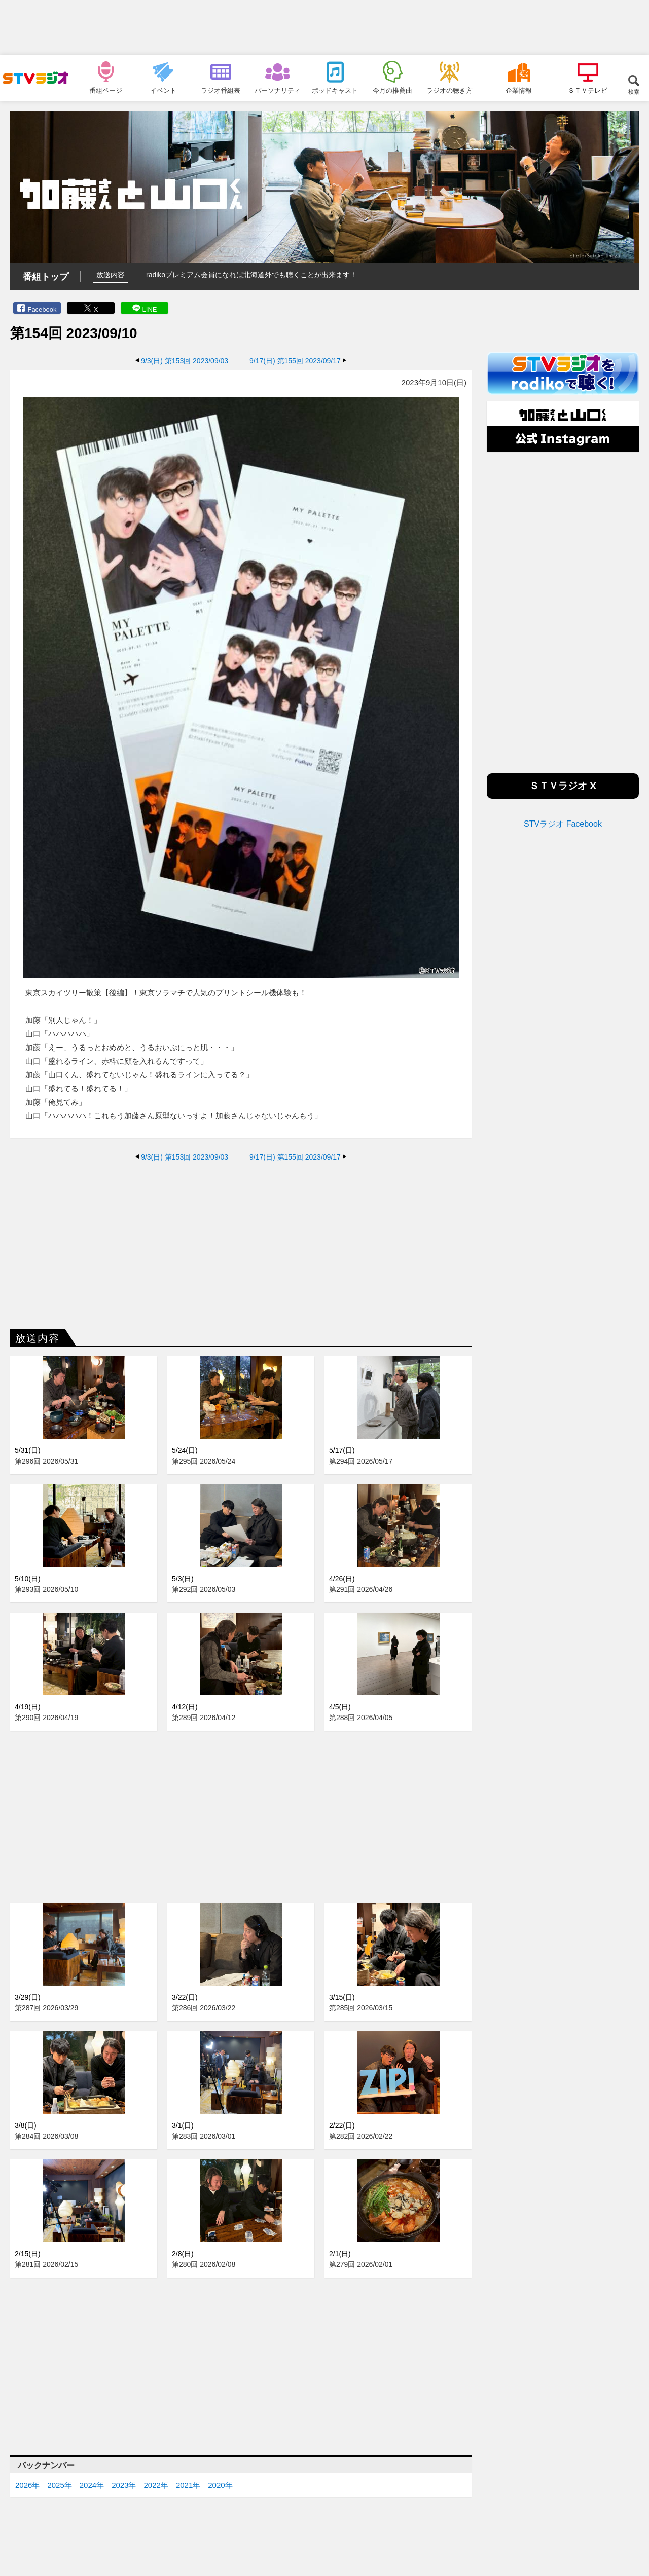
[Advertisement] (324, 28)
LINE (149, 309)
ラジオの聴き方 (449, 90)
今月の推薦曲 (392, 90)
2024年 (92, 2485)
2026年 (27, 2485)
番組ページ (105, 90)
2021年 (188, 2485)
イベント (163, 90)
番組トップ (45, 277)
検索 (633, 91)
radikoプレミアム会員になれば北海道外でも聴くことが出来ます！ (251, 275)
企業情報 (519, 90)
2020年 (220, 2485)
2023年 (124, 2485)
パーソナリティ (278, 90)
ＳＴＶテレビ (587, 90)
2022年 (156, 2485)
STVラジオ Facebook (563, 823)
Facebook (41, 309)
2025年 (59, 2485)
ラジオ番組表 (220, 90)
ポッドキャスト (335, 90)
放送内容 (110, 275)
